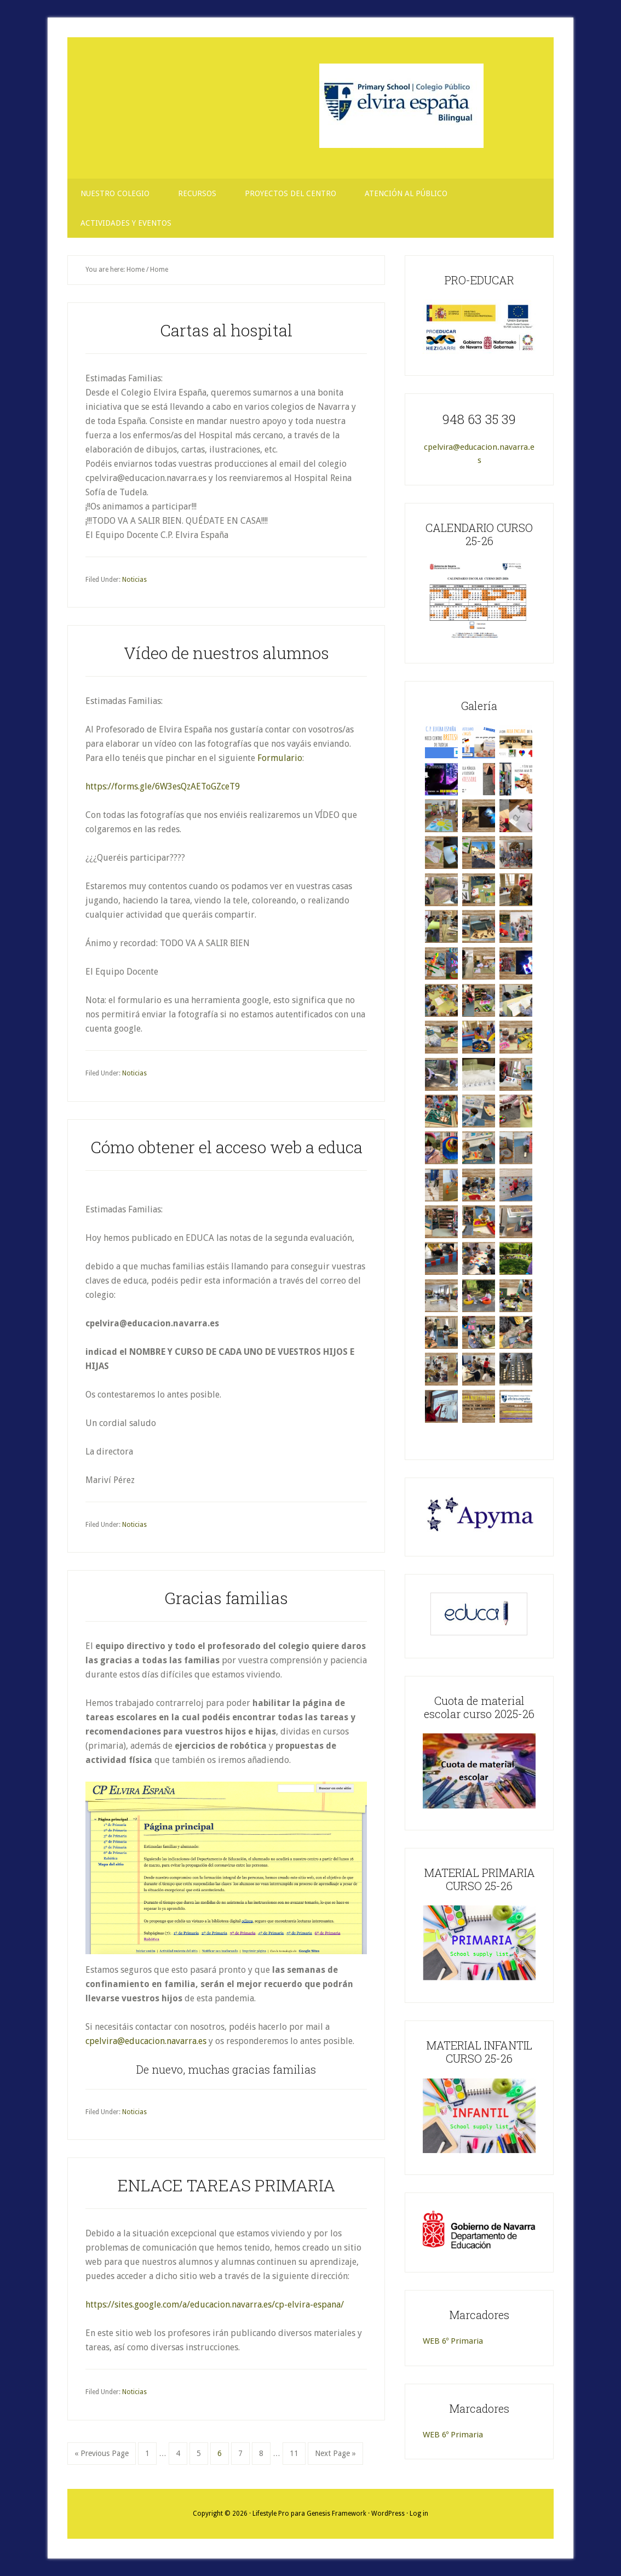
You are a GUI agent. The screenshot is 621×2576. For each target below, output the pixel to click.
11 (297, 2452)
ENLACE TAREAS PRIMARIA (226, 2185)
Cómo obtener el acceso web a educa (226, 1147)
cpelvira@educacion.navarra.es (145, 2041)
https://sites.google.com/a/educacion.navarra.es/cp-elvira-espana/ (214, 2304)
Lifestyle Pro (270, 2513)
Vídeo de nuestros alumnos (226, 652)
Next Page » (335, 2456)
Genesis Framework (336, 2513)
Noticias (134, 579)
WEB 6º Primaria (453, 2341)
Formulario (279, 758)
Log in (419, 2513)
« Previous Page (101, 2456)
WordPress (388, 2513)
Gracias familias (226, 1597)
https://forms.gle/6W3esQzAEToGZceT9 (162, 786)
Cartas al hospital (226, 330)
